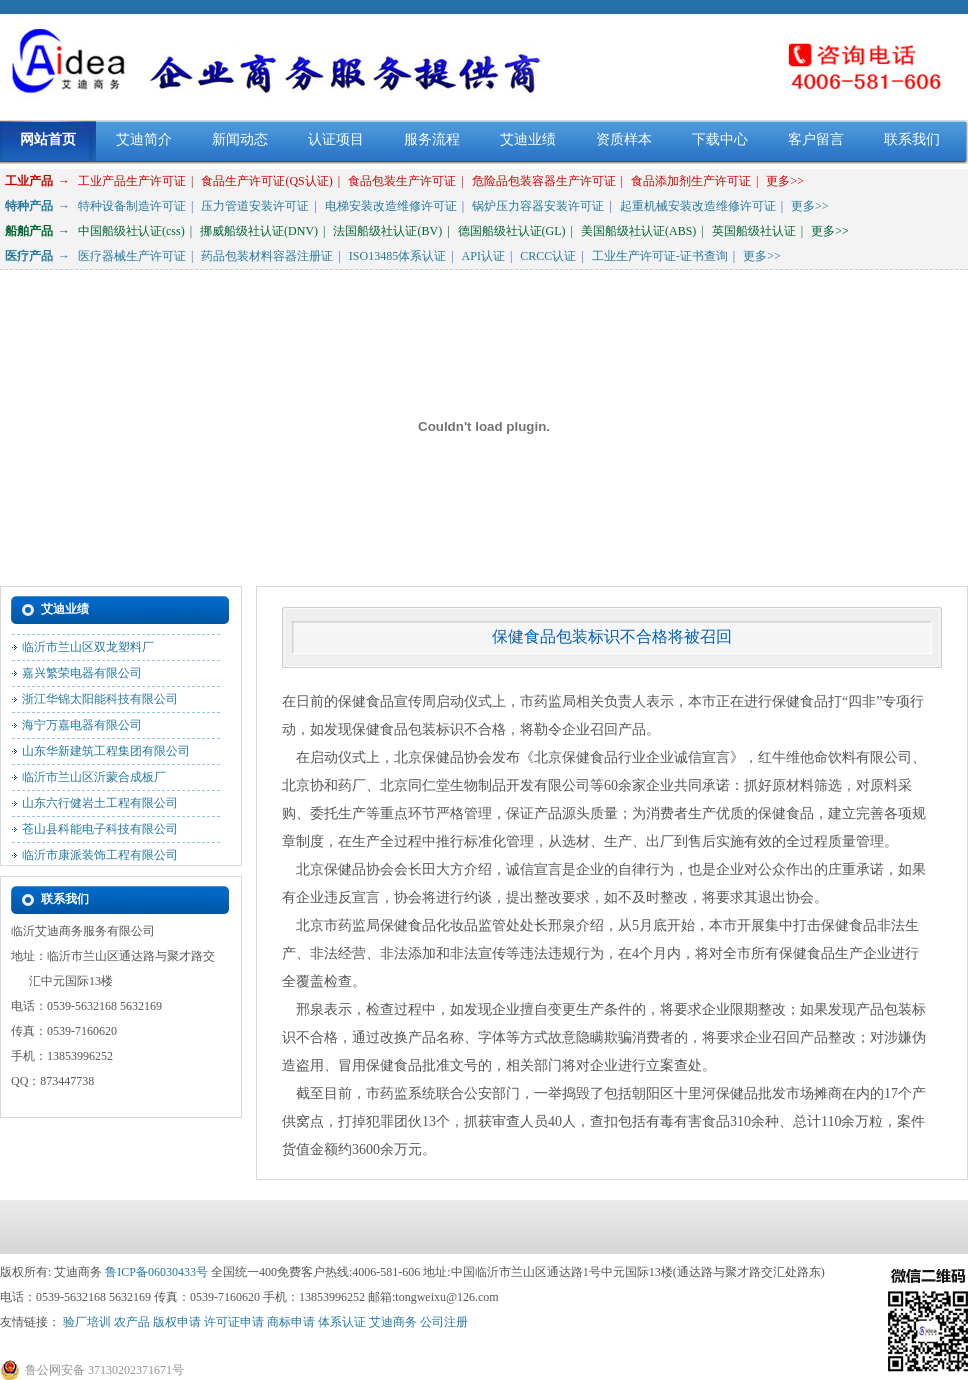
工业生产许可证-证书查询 (660, 256)
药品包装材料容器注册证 (267, 256)
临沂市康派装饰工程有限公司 (100, 859)
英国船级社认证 (754, 231)
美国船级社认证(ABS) (638, 231)
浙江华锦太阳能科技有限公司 (100, 703)
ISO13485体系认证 (397, 256)
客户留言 (816, 139)
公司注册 (444, 1322)
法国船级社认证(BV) (387, 231)
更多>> (785, 181)
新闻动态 (240, 139)
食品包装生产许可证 (402, 181)
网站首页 (48, 139)
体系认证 (342, 1322)
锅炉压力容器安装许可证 (538, 206)
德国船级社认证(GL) (512, 231)
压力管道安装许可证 (255, 206)
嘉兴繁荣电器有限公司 (82, 677)
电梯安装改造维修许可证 (391, 206)
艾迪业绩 (528, 139)
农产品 (132, 1322)
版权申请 (177, 1322)
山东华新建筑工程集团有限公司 (106, 755)
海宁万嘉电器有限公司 (82, 729)
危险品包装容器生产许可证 (544, 181)
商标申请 (291, 1322)
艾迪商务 (393, 1322)
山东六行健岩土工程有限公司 (100, 807)
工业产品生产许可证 (132, 181)
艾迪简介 (144, 139)
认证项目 (336, 139)
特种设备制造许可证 (132, 206)
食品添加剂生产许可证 (691, 181)
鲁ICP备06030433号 (156, 1272)
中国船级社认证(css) (131, 231)
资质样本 (624, 139)
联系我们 (912, 139)
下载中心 (720, 139)
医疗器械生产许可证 (132, 256)
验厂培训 (87, 1322)
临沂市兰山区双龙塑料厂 (88, 651)
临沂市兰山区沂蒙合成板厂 (94, 781)
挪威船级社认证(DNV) (259, 231)
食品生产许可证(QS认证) (266, 181)
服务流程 (432, 139)
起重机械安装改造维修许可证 (698, 206)
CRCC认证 (548, 256)
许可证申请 (234, 1322)
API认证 (483, 256)
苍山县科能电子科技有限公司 (100, 833)
